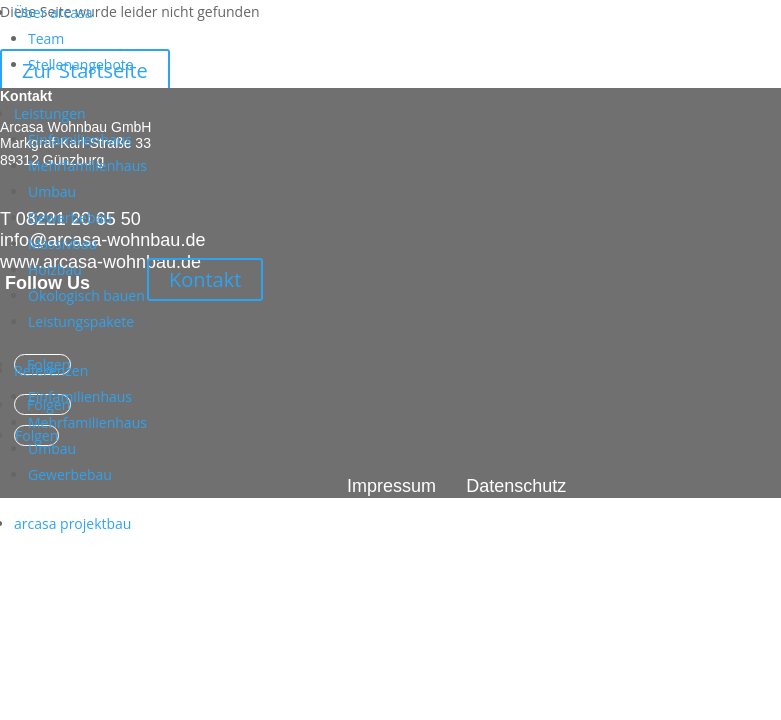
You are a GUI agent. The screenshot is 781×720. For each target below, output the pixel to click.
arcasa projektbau (72, 523)
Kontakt (205, 279)
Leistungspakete (81, 321)
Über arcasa (53, 12)
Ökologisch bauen (86, 295)
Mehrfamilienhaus (87, 165)
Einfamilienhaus (80, 139)
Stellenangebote (81, 64)
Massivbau (62, 243)
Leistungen (50, 113)
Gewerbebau (70, 217)
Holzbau (55, 269)
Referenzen (51, 370)
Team (46, 38)
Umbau (52, 191)
